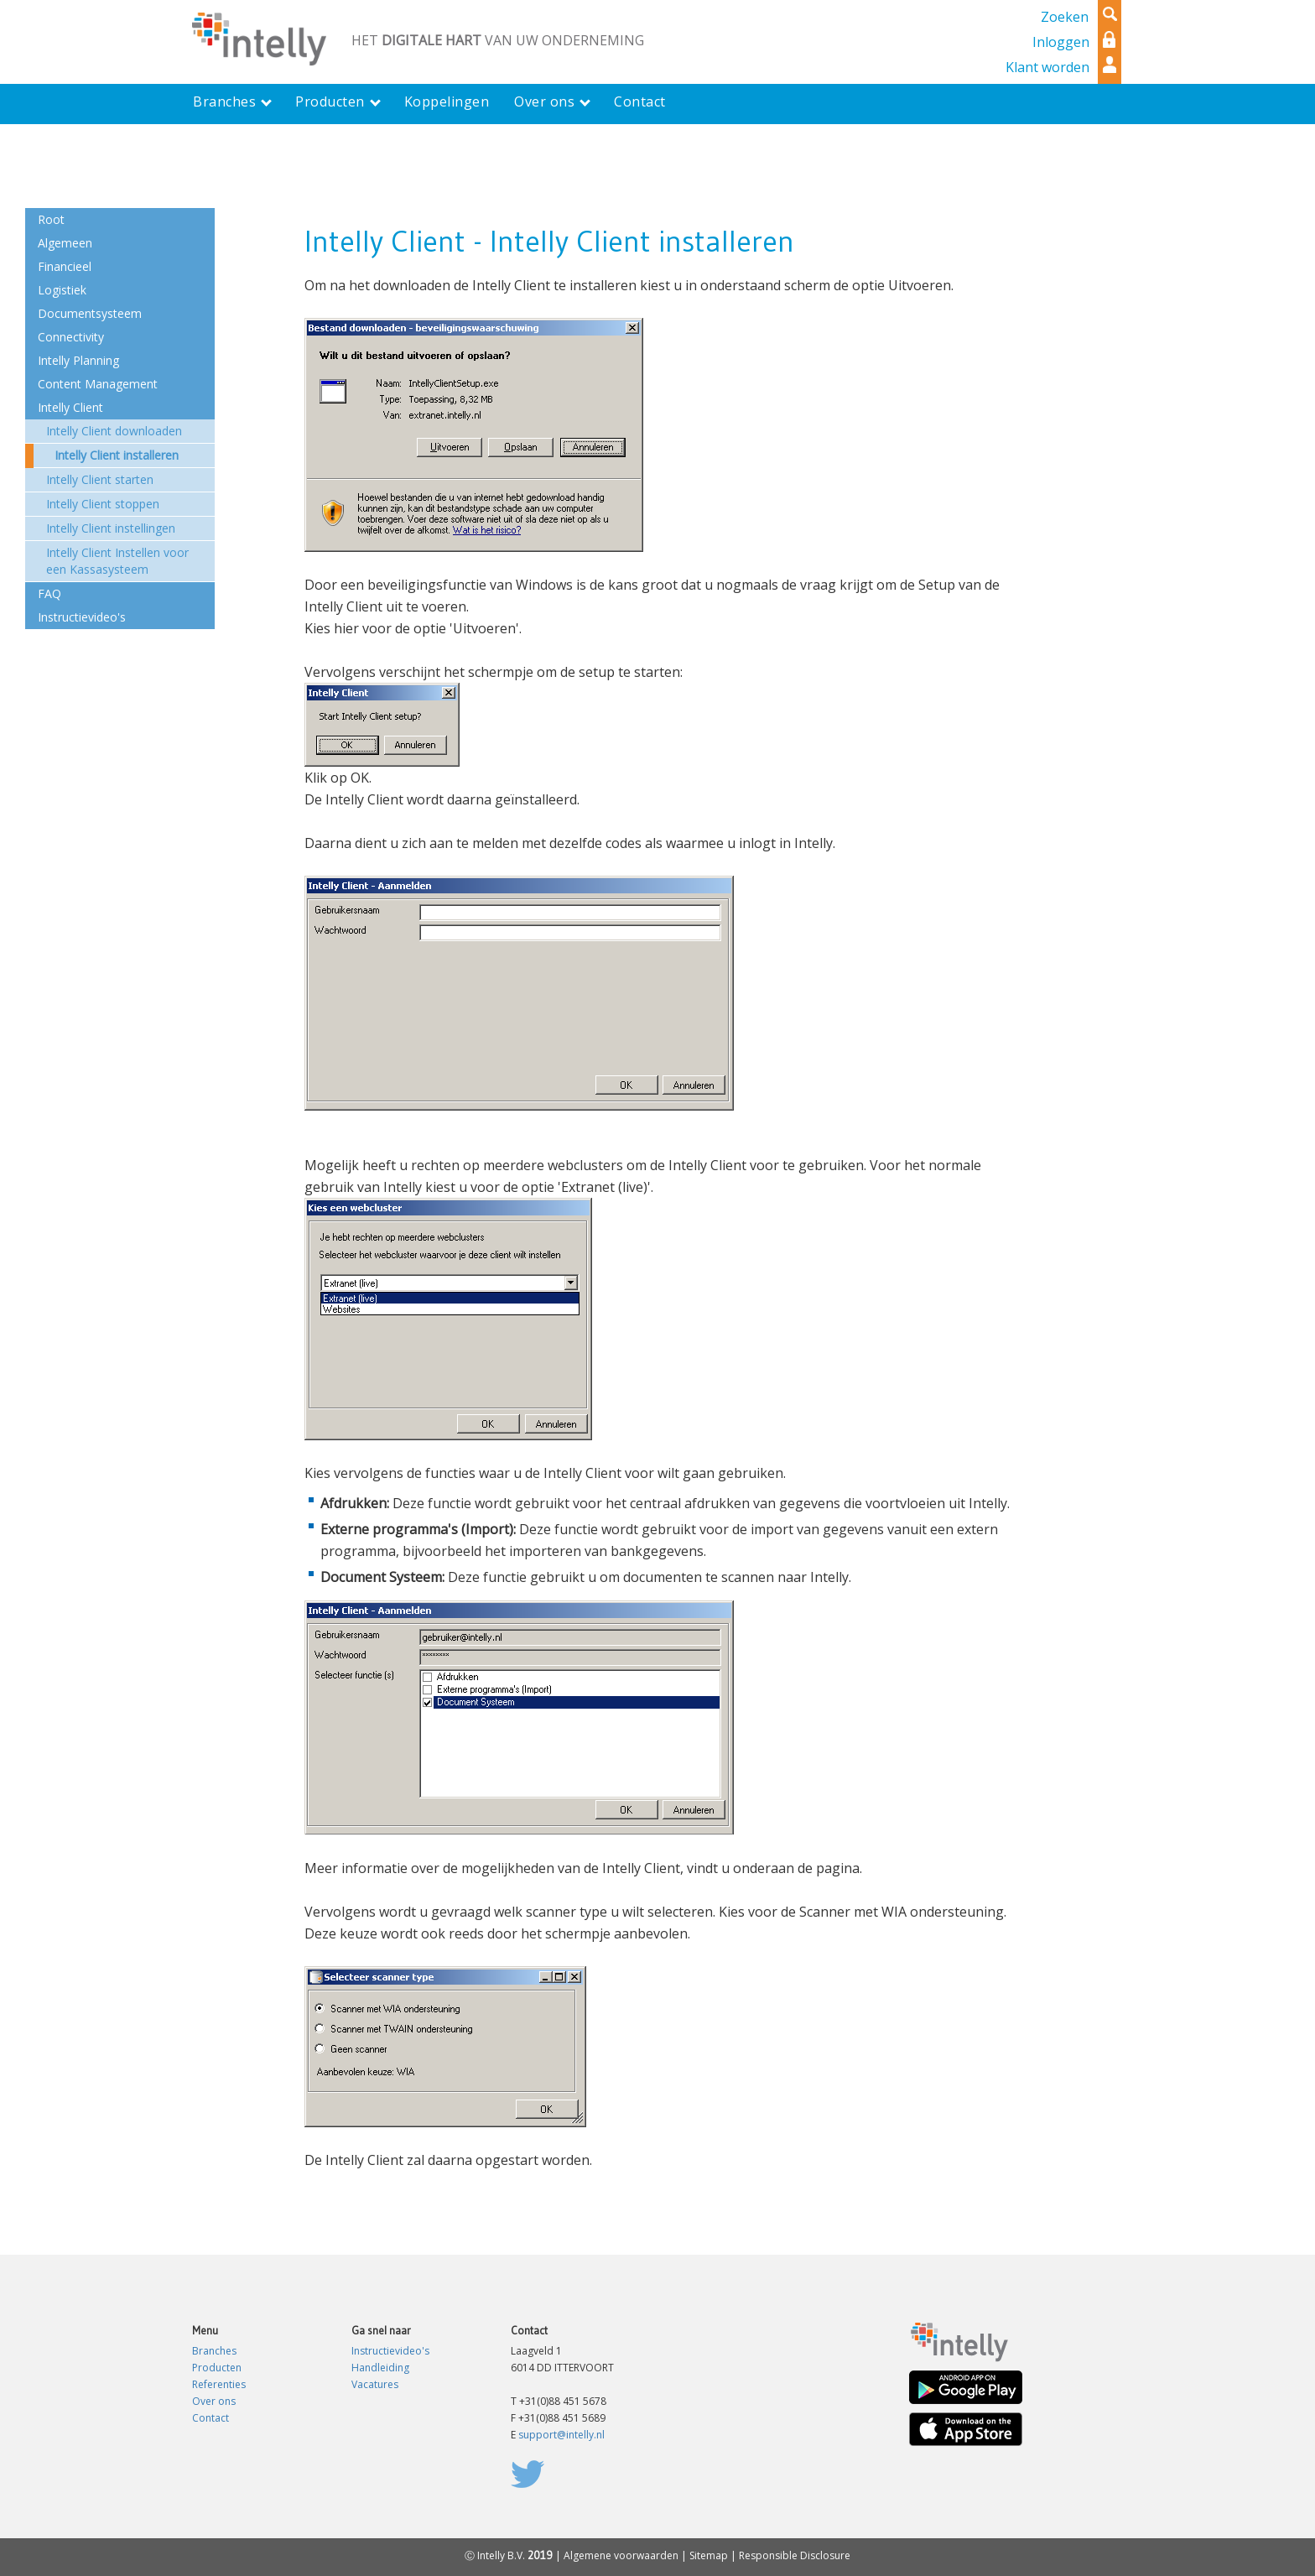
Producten (217, 2367)
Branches (214, 2351)
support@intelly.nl (561, 2435)
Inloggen (1060, 42)
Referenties (219, 2384)
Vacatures (374, 2384)
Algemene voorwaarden (621, 2555)
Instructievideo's (390, 2351)
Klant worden (1047, 67)
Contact (210, 2418)
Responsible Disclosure (794, 2555)
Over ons (214, 2401)
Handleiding (380, 2367)
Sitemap (708, 2555)
